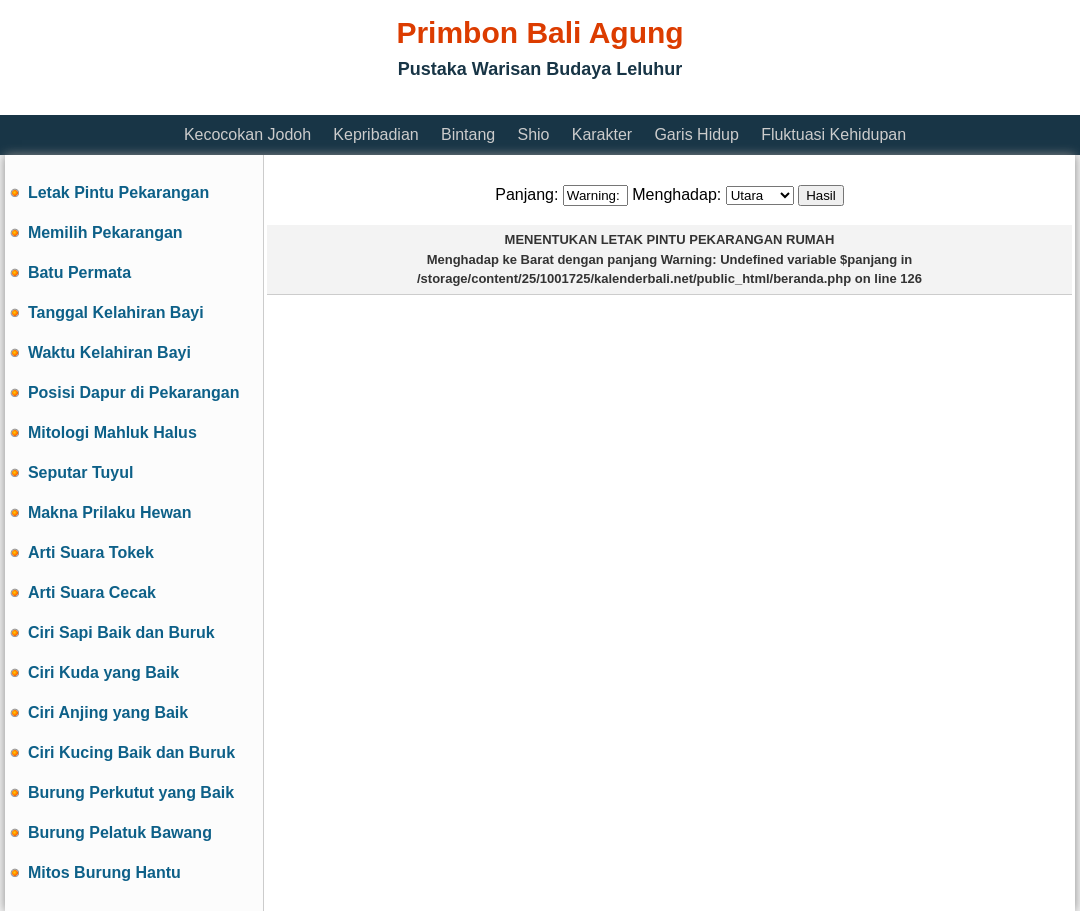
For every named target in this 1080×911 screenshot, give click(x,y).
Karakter (602, 134)
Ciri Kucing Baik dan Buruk (131, 752)
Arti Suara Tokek (91, 552)
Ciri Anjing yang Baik (108, 712)
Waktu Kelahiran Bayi (109, 352)
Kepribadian (375, 134)
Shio (533, 134)
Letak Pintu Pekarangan (118, 192)
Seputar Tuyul (81, 472)
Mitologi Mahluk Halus (112, 432)
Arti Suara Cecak (92, 592)
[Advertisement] (369, 102)
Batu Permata (79, 272)
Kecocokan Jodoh (247, 134)
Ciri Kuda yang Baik (103, 672)
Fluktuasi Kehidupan (833, 134)
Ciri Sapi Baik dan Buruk (121, 632)
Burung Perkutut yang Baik (131, 792)
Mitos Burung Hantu (104, 872)
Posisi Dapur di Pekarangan (134, 392)
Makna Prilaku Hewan (110, 512)
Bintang (468, 134)
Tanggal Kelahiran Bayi (116, 312)
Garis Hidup (696, 134)
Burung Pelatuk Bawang (120, 832)
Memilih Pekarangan (105, 232)
